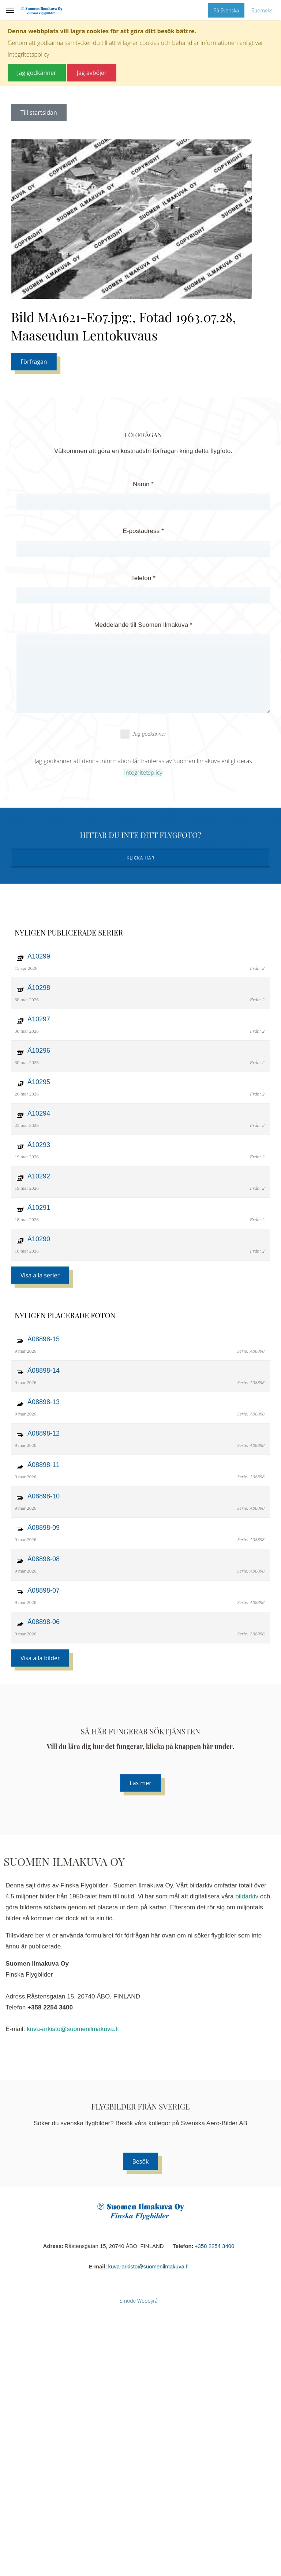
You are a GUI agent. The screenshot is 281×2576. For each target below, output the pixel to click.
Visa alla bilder (40, 1658)
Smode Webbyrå (139, 2300)
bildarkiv (246, 1896)
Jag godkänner (143, 733)
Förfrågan (33, 362)
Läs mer (140, 1783)
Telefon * (143, 578)
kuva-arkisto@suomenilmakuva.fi (73, 2029)
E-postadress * (143, 530)
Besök (140, 2161)
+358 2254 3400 (215, 2246)
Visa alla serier (40, 1275)
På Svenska (226, 10)
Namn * (143, 484)
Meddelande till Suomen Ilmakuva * (143, 624)
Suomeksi (262, 10)
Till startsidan (38, 112)
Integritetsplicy (143, 773)
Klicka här (140, 858)
